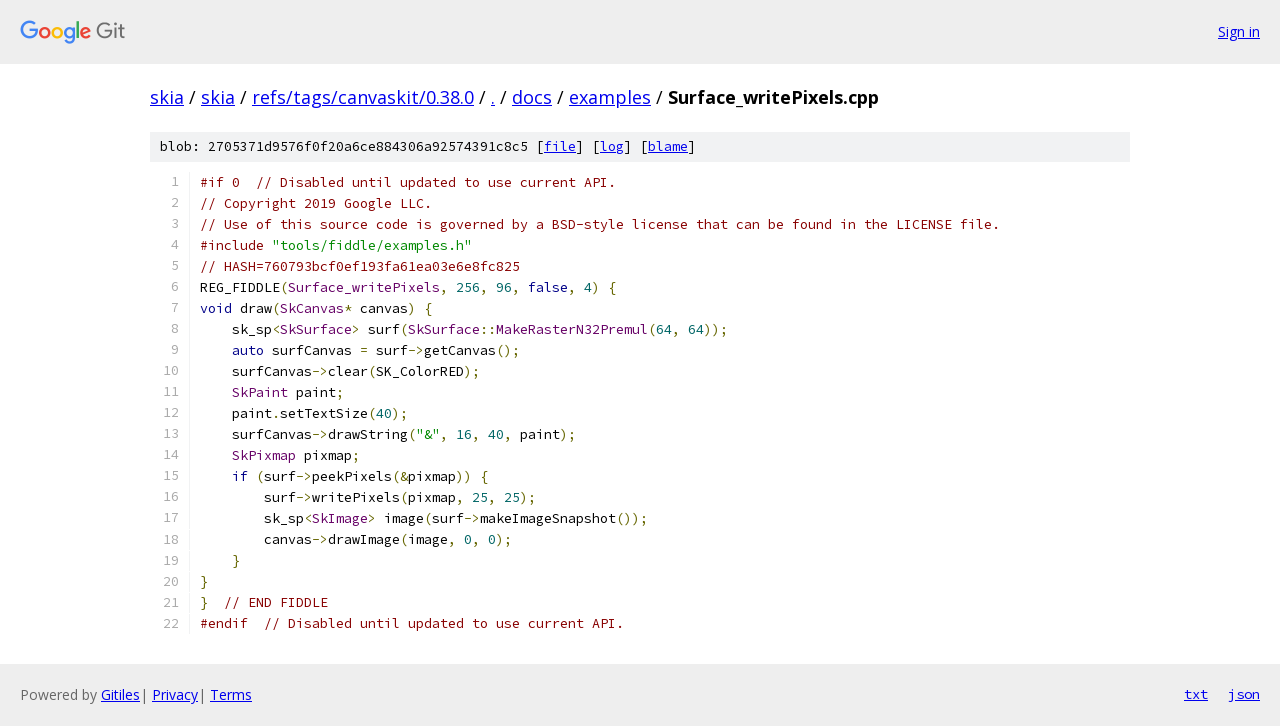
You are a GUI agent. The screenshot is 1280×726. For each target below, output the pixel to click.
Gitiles (120, 694)
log (612, 146)
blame (668, 146)
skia (167, 97)
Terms (231, 694)
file (560, 146)
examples (610, 97)
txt (1196, 694)
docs (532, 97)
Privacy (175, 694)
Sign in (1239, 31)
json (1244, 694)
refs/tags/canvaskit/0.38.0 (363, 97)
